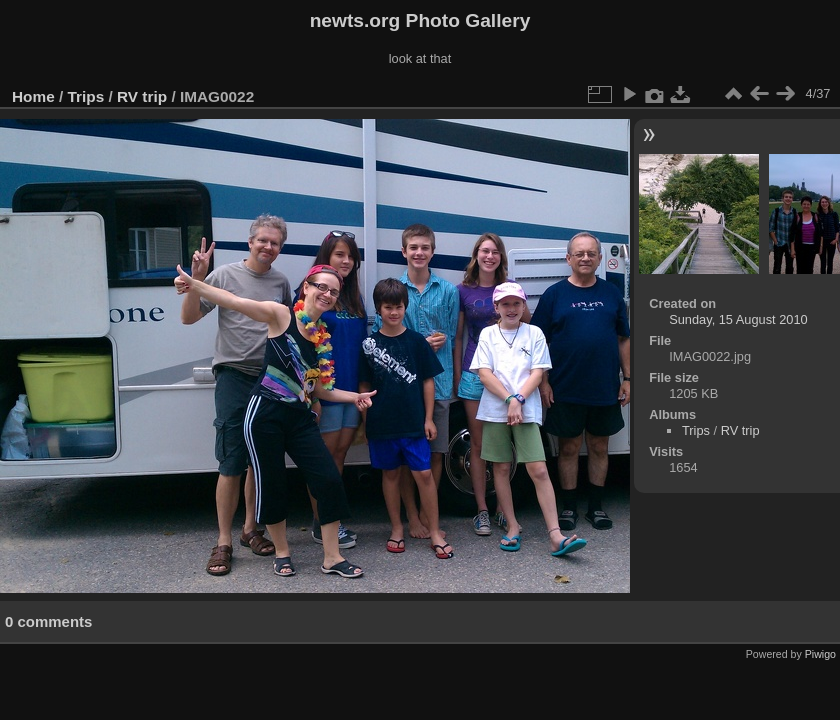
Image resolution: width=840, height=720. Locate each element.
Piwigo (820, 654)
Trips (86, 96)
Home (33, 96)
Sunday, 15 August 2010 (738, 319)
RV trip (142, 96)
